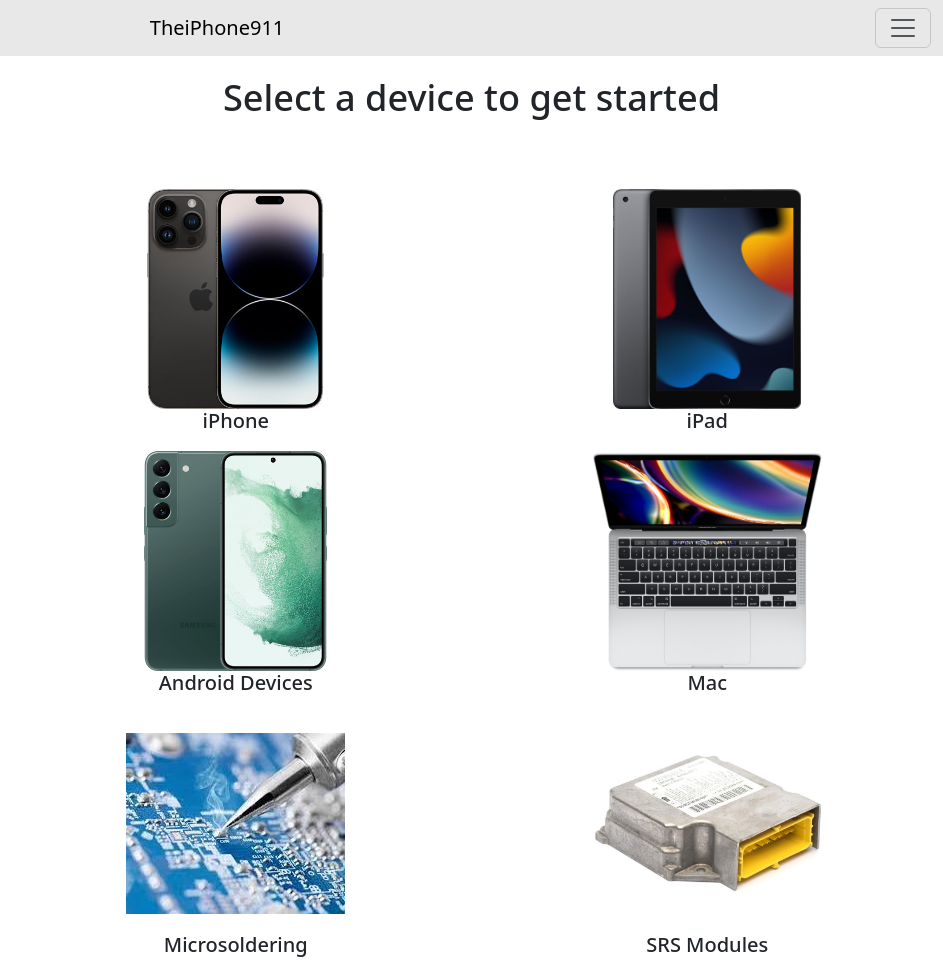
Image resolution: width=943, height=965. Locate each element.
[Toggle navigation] (903, 28)
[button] (236, 293)
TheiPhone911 (217, 27)
